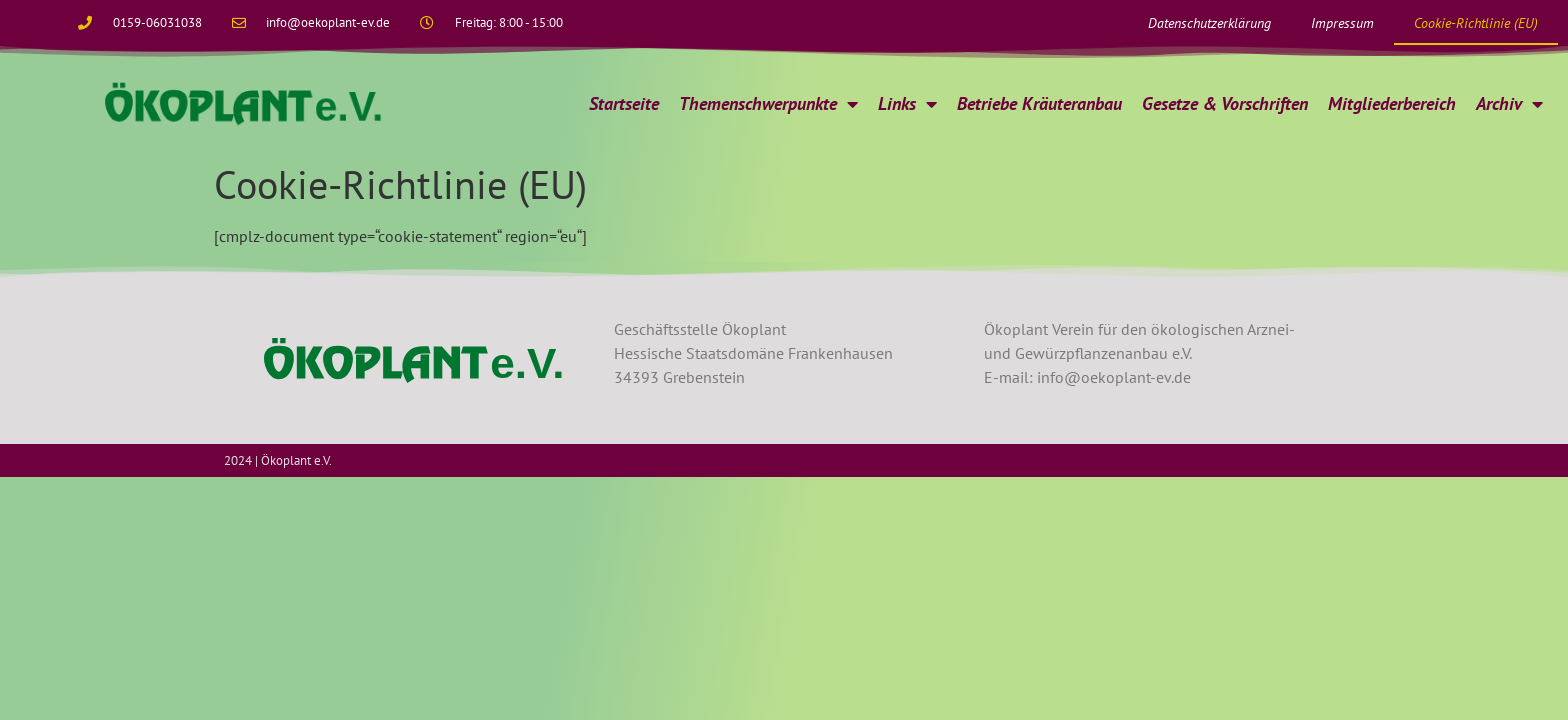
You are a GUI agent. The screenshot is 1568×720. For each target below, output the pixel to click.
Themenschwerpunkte (768, 104)
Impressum (1342, 23)
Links (907, 104)
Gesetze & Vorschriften (1225, 103)
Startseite (624, 103)
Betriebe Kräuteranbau (1039, 103)
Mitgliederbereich (1392, 103)
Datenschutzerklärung (1209, 23)
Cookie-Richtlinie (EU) (1476, 23)
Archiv (1509, 104)
